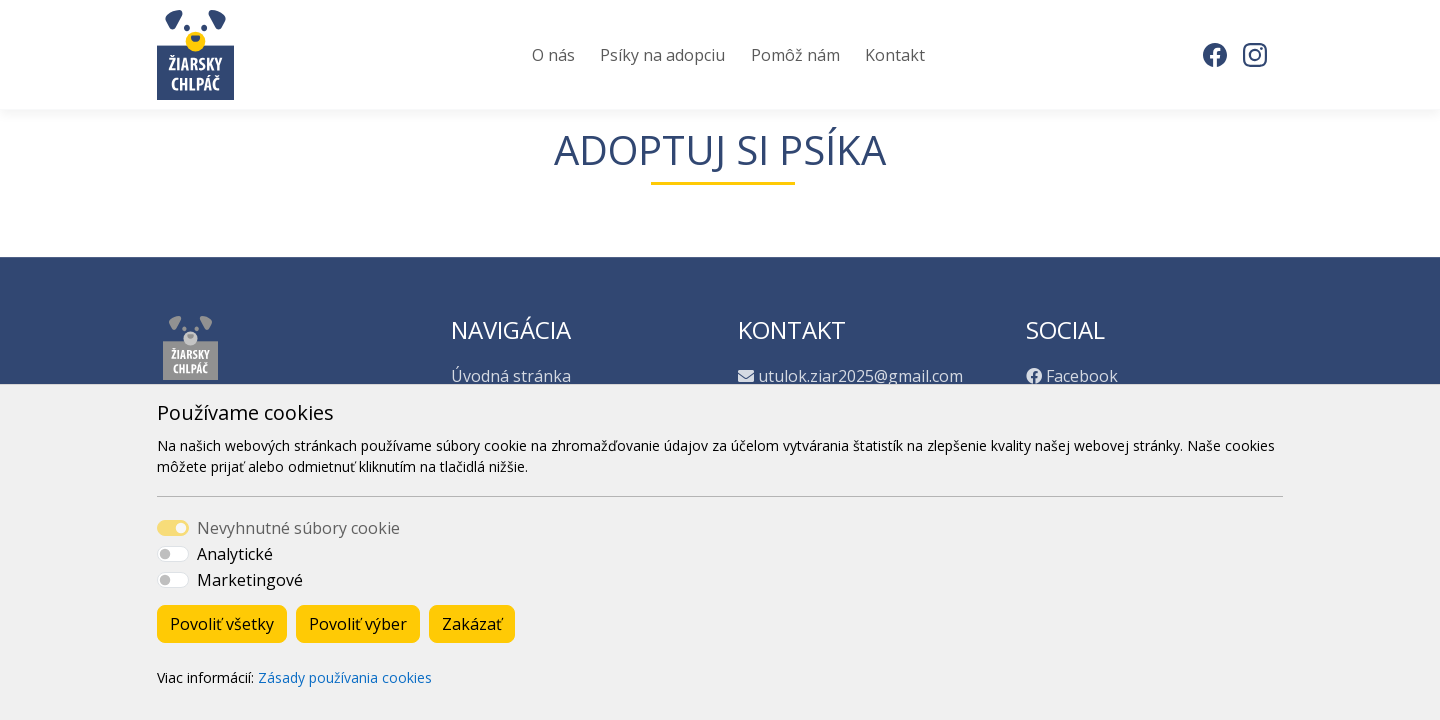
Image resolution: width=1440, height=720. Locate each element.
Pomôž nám (795, 55)
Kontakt (895, 55)
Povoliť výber (358, 624)
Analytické (235, 554)
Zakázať (472, 624)
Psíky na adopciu (662, 55)
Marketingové (250, 580)
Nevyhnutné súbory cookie (298, 528)
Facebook (1082, 376)
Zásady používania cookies (345, 677)
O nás (553, 55)
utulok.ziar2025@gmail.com (860, 376)
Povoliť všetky (222, 624)
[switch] (173, 554)
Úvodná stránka (511, 376)
